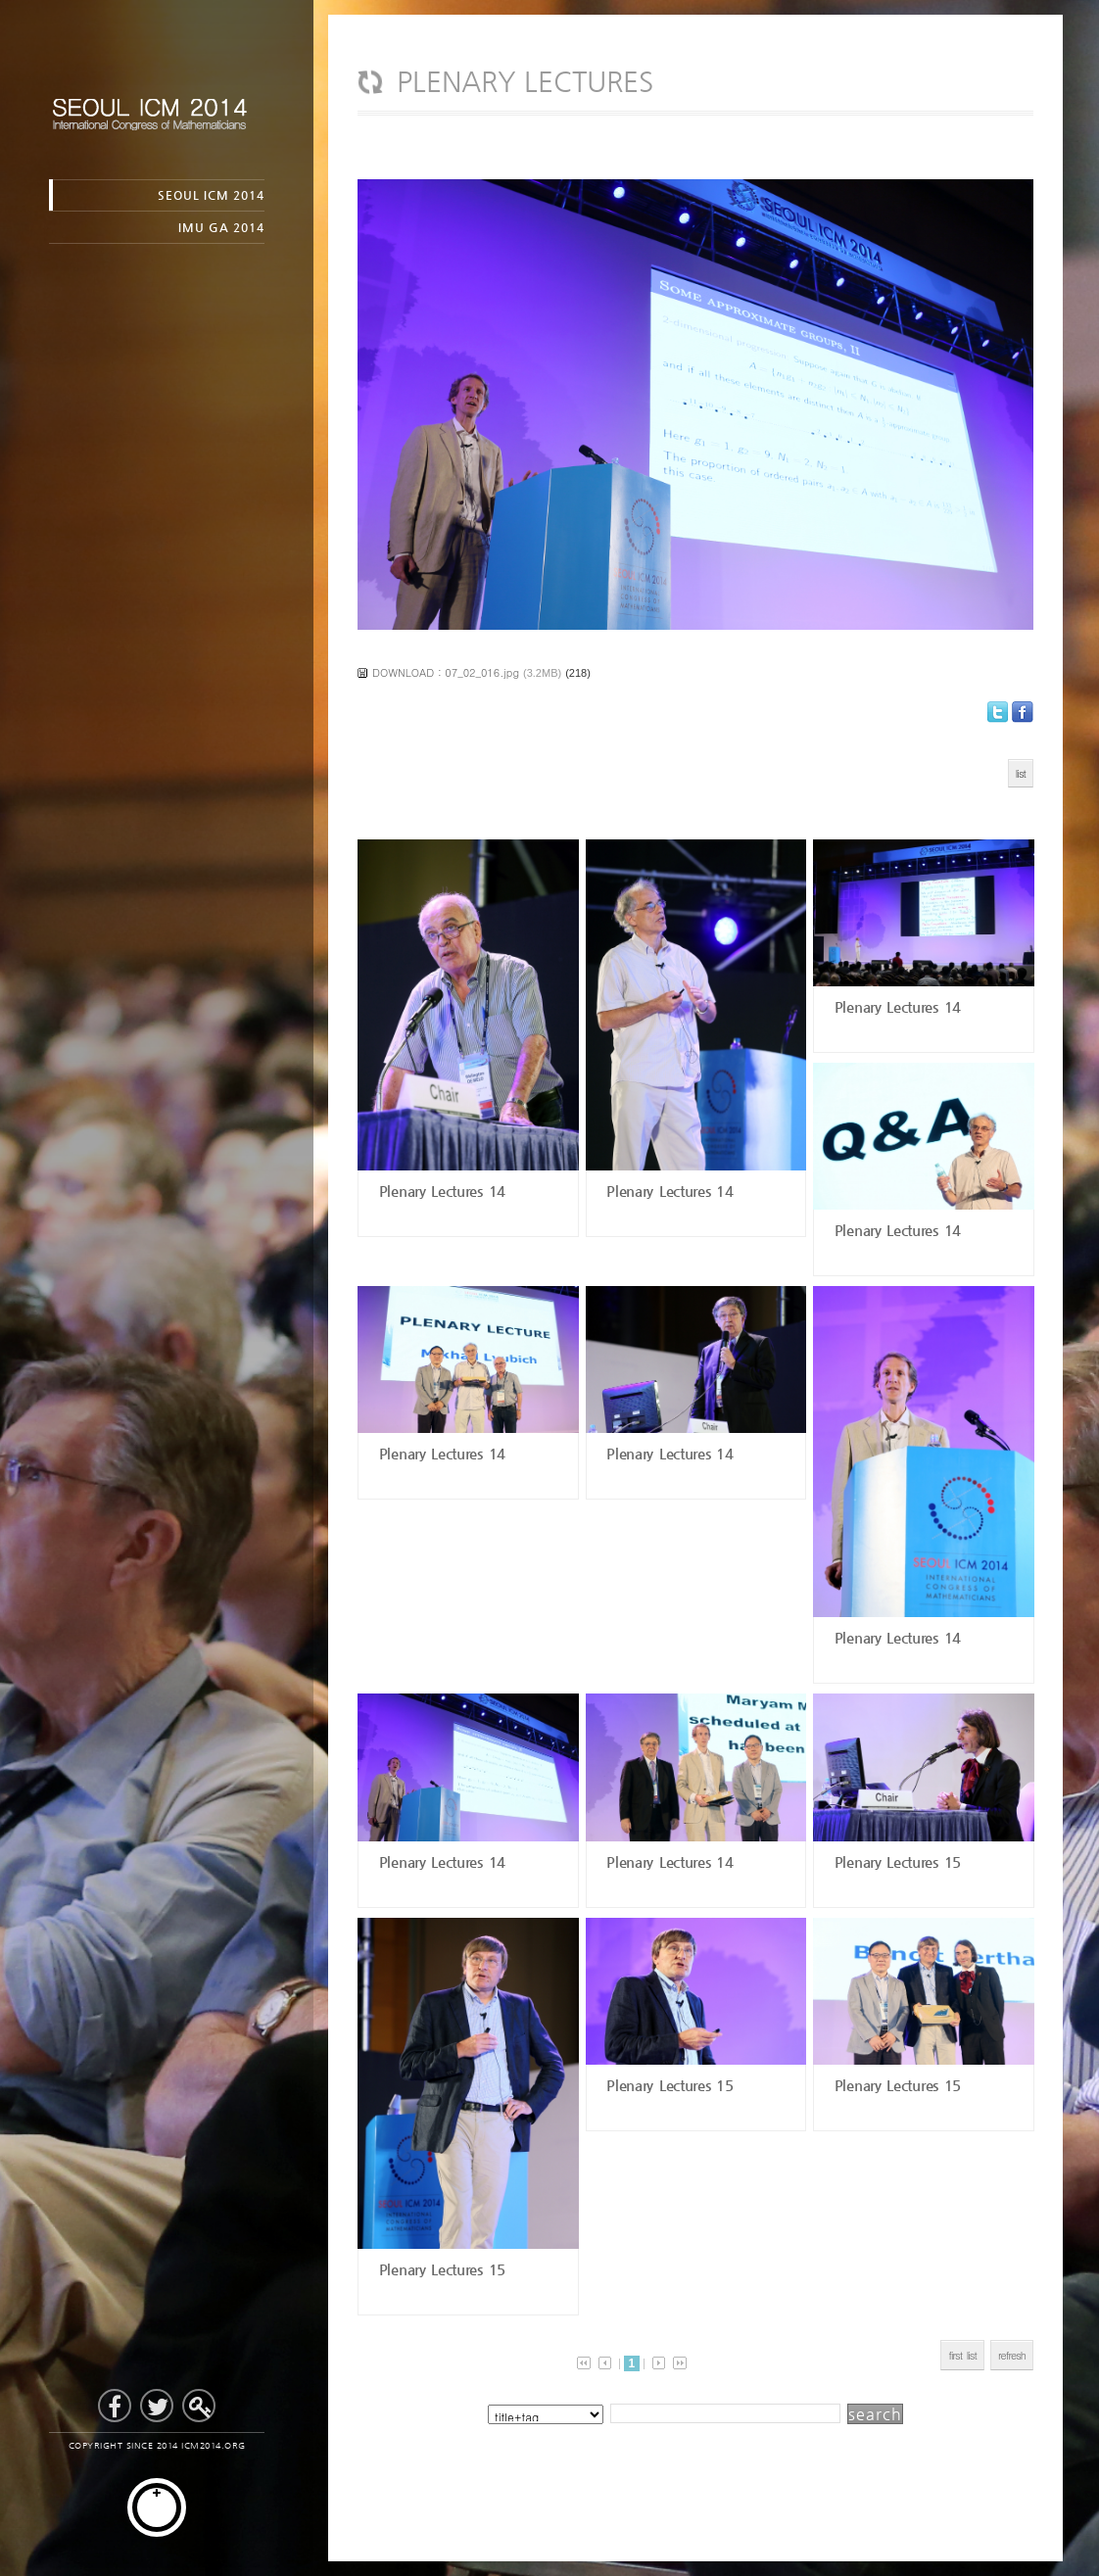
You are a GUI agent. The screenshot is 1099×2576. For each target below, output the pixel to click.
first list (962, 2355)
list (1021, 773)
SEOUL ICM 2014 (211, 195)
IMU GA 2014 (221, 227)
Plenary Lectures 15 (895, 1861)
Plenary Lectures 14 (439, 1190)
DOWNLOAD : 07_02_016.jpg (445, 672)
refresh (1012, 2355)
